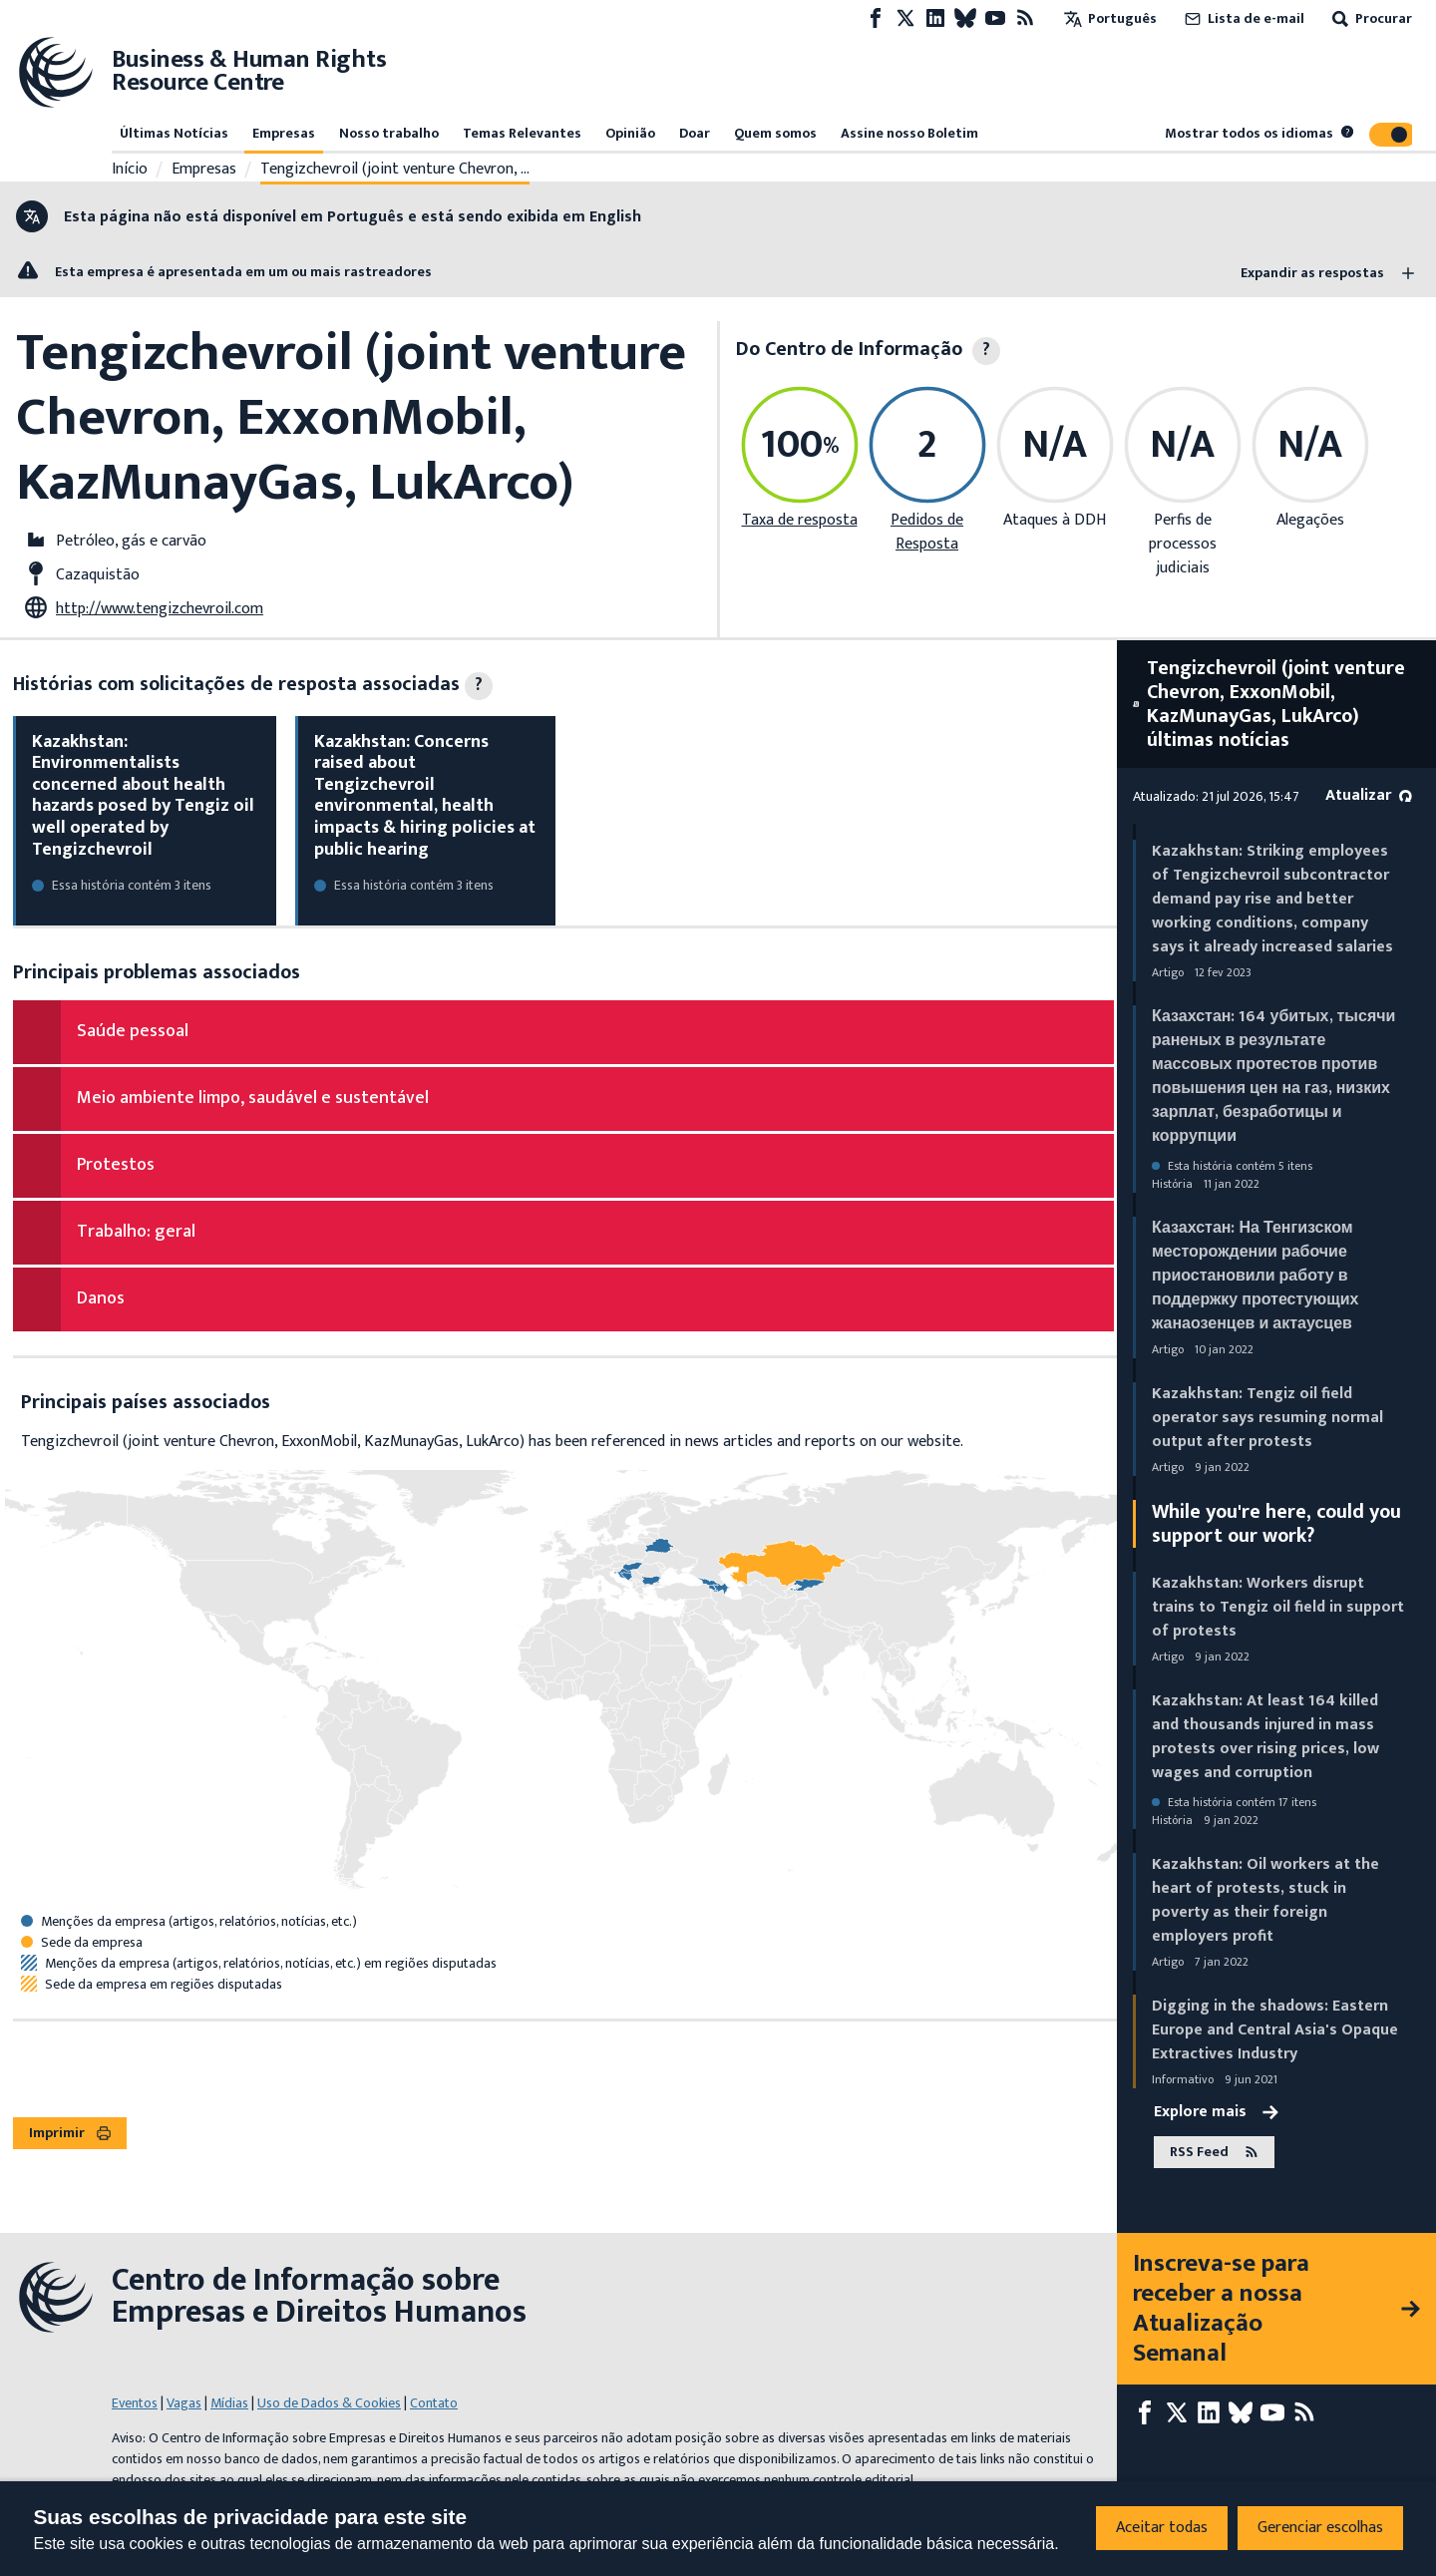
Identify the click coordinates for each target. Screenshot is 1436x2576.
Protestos (116, 1165)
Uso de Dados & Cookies (329, 2403)
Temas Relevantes (522, 133)
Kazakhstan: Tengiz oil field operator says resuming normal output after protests (1267, 1417)
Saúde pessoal (132, 1031)
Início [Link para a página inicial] (130, 170)
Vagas (184, 2403)
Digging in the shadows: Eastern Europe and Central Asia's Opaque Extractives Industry (1275, 2030)
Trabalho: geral (136, 1232)
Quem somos (775, 133)
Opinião (630, 133)
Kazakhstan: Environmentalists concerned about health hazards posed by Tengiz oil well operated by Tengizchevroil (143, 796)
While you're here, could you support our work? (1276, 1524)
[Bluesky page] (965, 18)
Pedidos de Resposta (927, 532)
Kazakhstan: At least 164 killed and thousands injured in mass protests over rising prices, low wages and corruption (1265, 1736)
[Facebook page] (876, 18)
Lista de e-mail (1242, 18)
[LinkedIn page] (935, 18)
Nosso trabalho (389, 133)
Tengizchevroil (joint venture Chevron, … (395, 170)
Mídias (229, 2403)
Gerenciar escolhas (1320, 2527)
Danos (101, 1298)
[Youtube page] (995, 18)
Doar (694, 133)
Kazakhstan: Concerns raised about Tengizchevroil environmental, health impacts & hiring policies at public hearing (425, 796)
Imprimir (70, 2132)
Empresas (283, 133)
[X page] (905, 18)
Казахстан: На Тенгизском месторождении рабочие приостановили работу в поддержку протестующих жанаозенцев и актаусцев (1255, 1276)
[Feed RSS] (1025, 18)
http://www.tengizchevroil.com (159, 608)
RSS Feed (1214, 2151)
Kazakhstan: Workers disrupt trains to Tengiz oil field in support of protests (1278, 1607)
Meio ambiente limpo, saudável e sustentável (253, 1098)
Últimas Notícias (174, 133)
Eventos (135, 2403)
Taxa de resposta (800, 520)
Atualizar (1368, 795)
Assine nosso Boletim (909, 133)
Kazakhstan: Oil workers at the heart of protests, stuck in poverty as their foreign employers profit (1265, 1900)
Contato (434, 2403)
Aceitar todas (1162, 2527)
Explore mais (1216, 2112)
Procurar (1370, 18)
